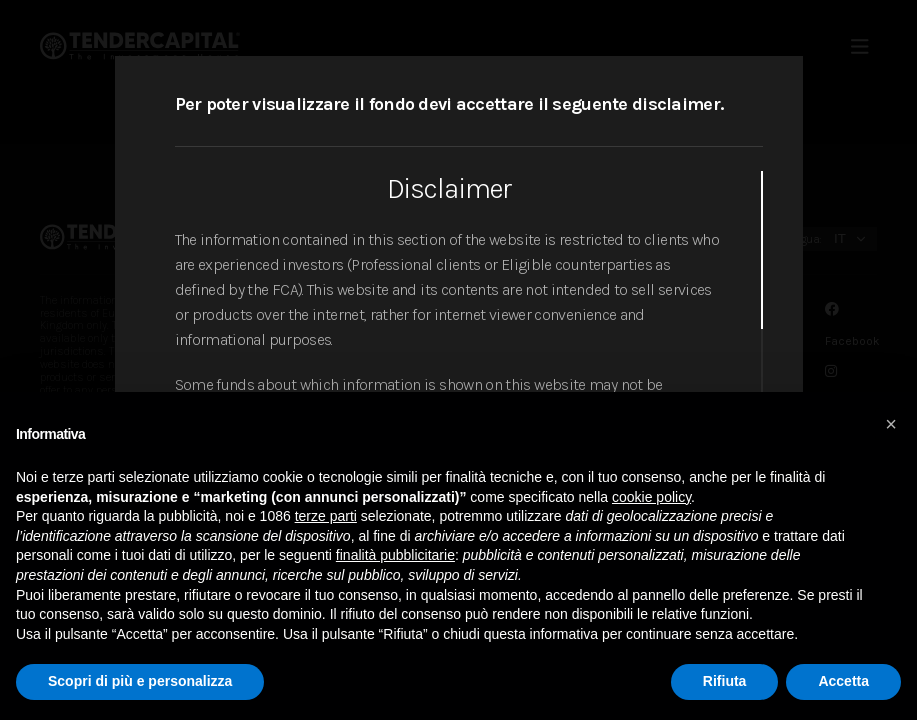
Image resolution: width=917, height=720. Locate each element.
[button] (891, 424)
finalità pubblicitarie (395, 555)
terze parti (326, 516)
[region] (469, 367)
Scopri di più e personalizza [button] (140, 681)
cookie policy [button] (651, 497)
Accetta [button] (843, 681)
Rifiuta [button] (725, 681)
